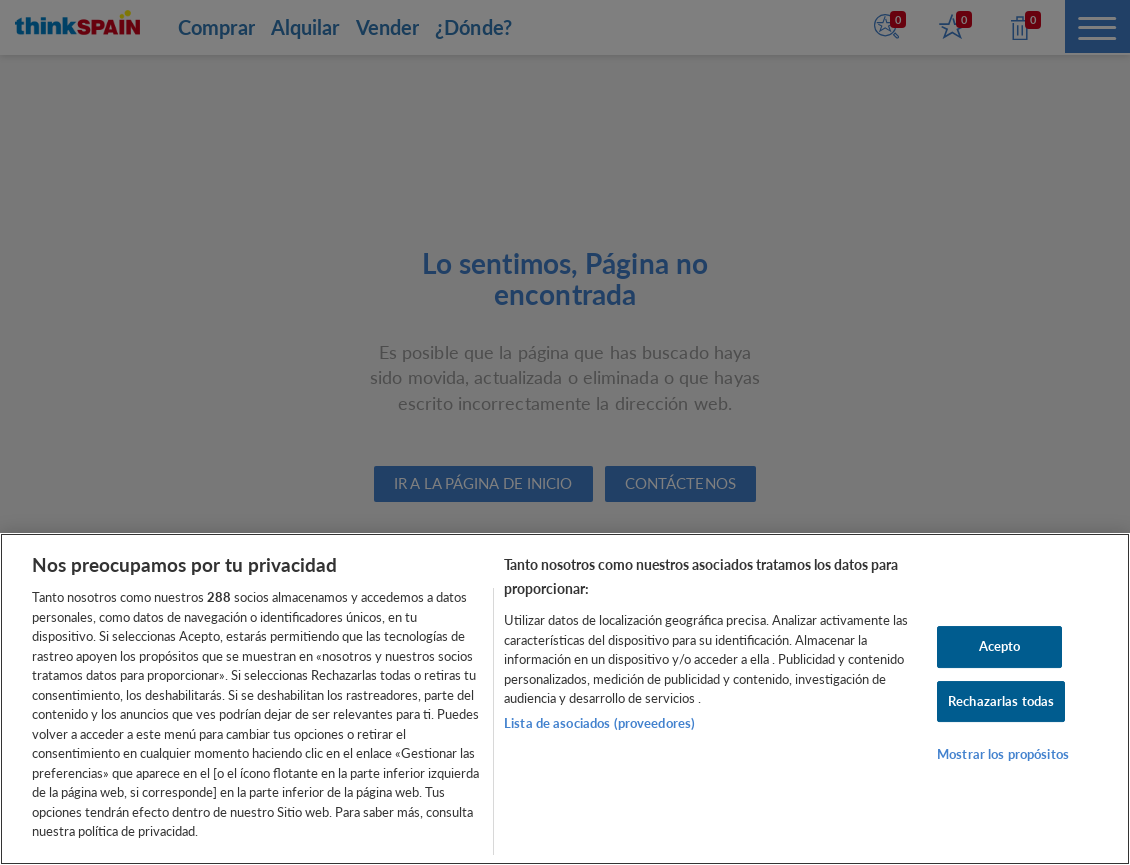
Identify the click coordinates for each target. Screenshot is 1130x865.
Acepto (1000, 646)
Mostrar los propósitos (1003, 754)
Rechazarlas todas (1001, 701)
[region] (565, 699)
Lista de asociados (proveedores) (599, 723)
